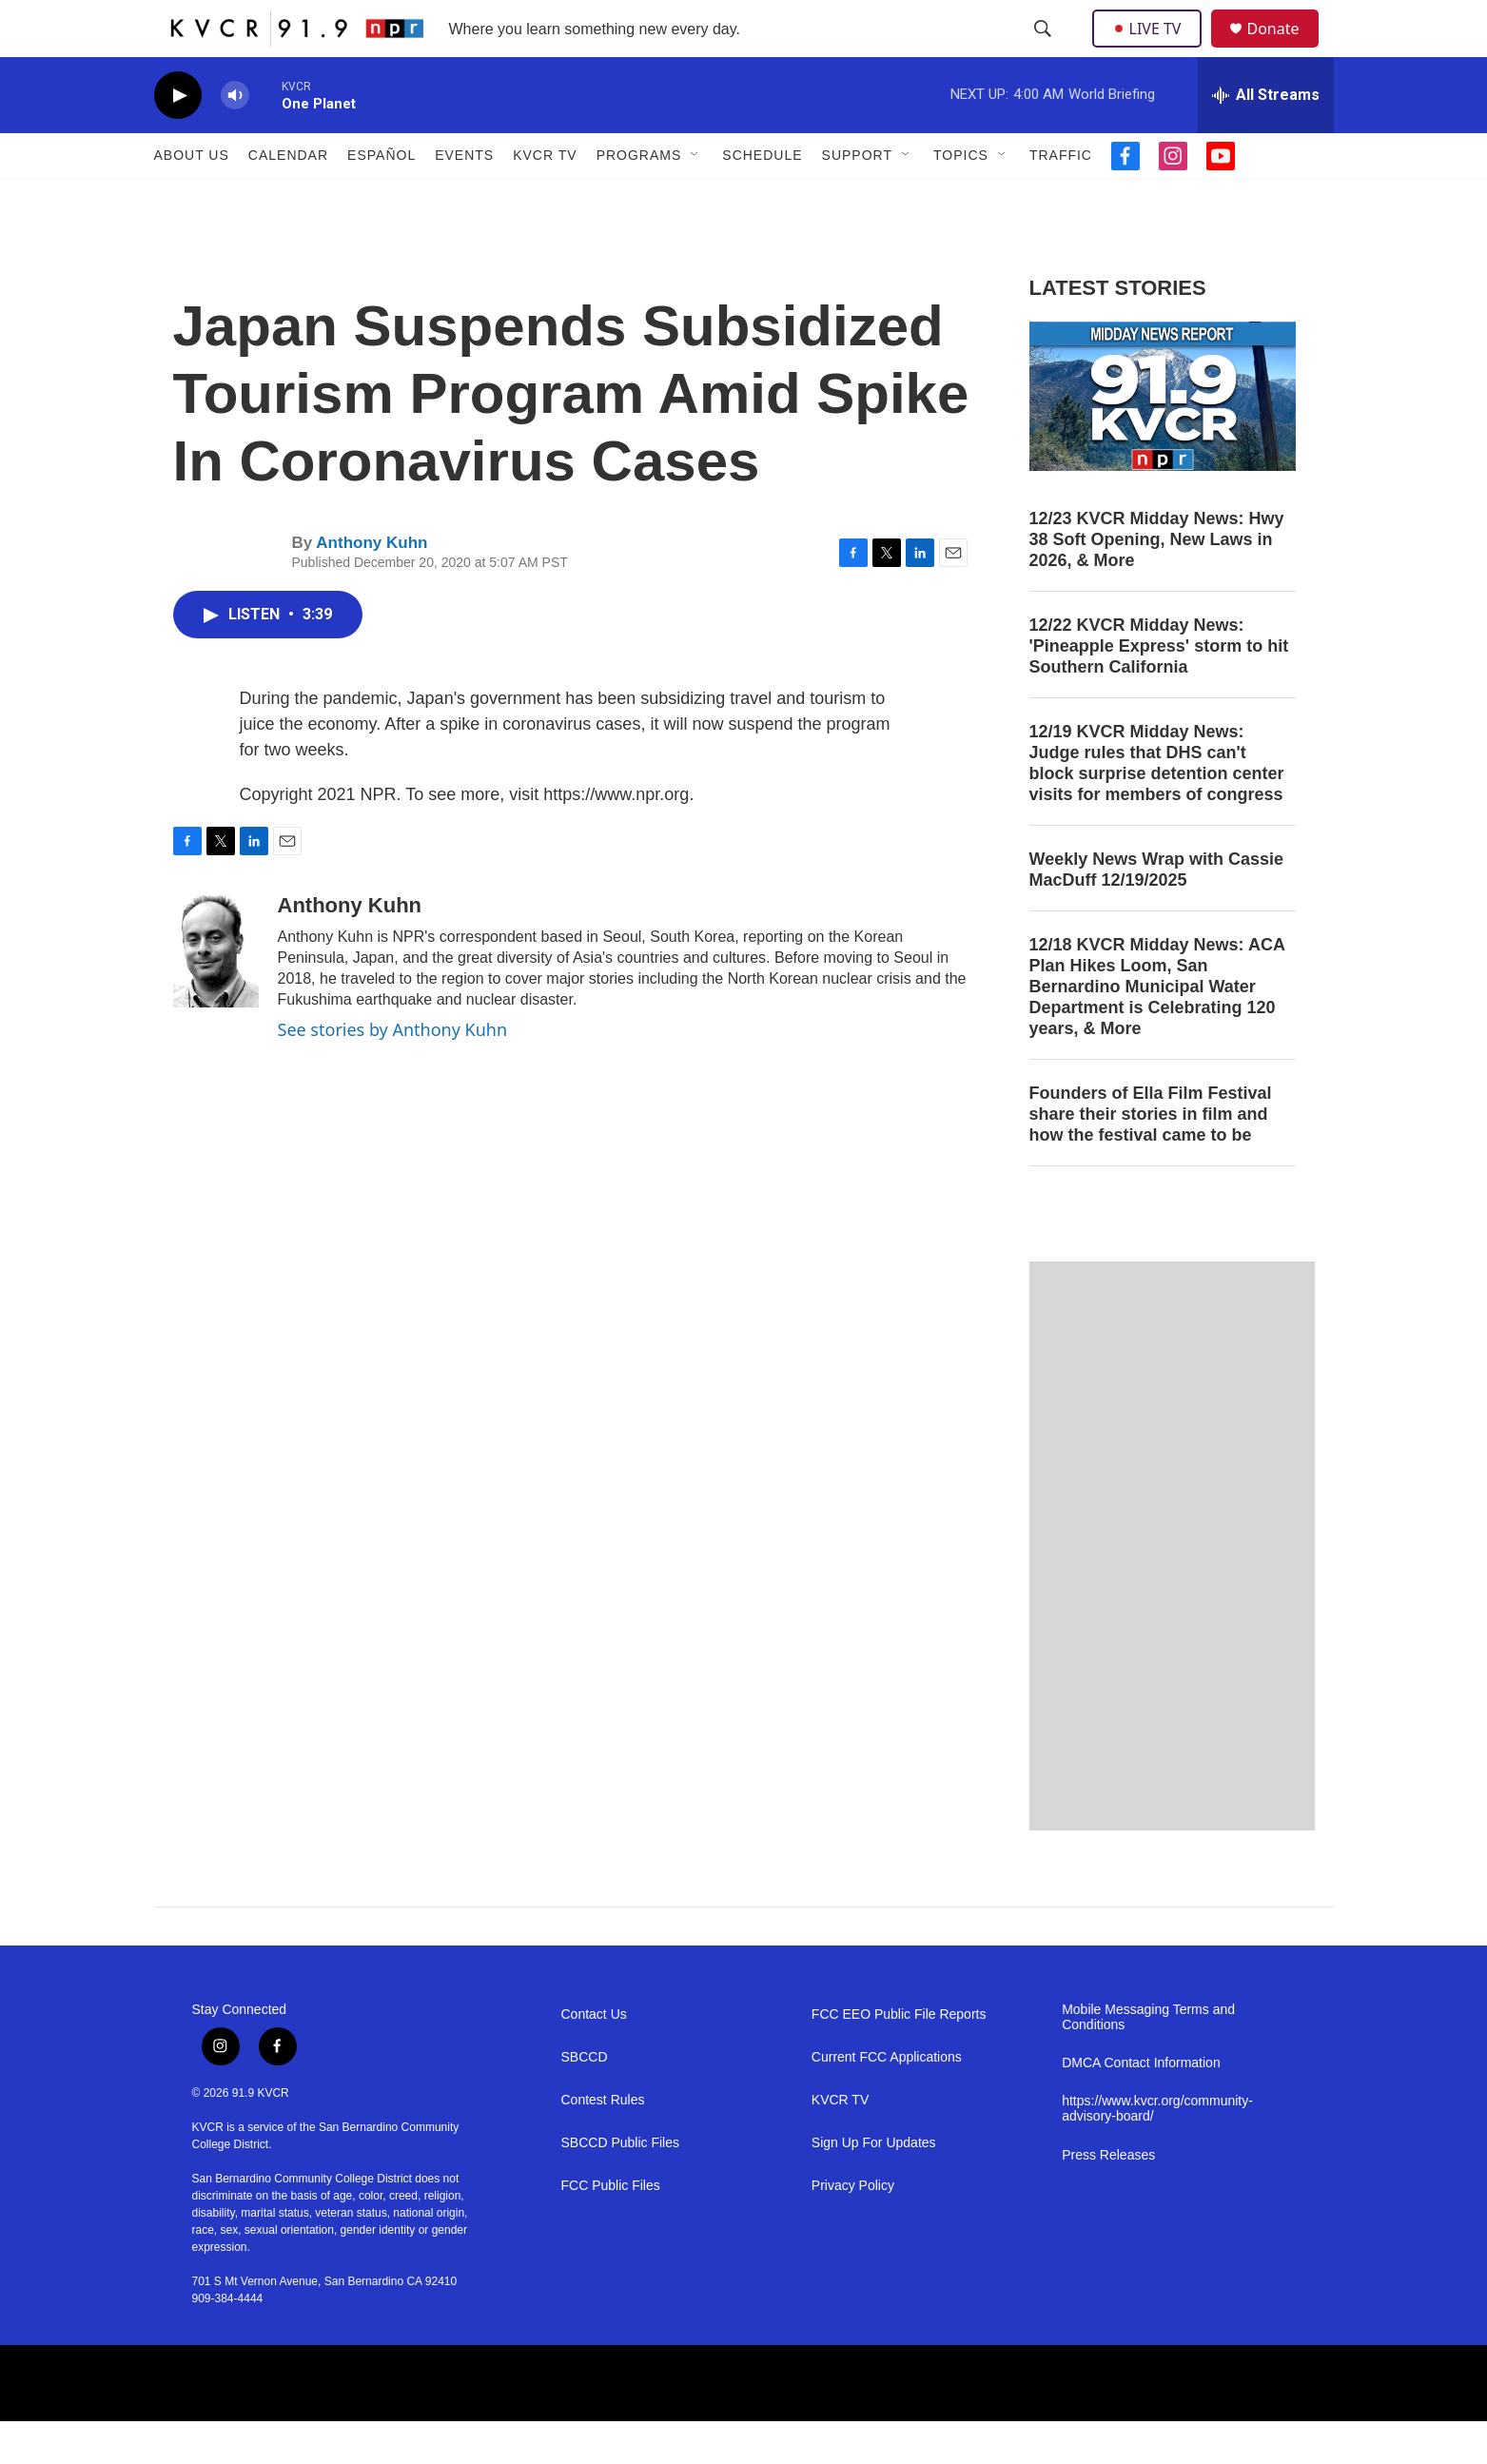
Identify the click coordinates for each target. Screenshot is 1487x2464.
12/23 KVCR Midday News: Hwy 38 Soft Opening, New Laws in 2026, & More (1156, 582)
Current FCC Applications (887, 2100)
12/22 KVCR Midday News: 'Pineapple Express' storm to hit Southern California (1159, 688)
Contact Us (594, 2057)
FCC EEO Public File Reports (899, 2057)
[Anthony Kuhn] (216, 993)
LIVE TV (1152, 49)
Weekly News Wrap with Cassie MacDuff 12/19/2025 (1156, 912)
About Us (191, 197)
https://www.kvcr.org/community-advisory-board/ (1157, 2151)
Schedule (762, 197)
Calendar (288, 197)
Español (381, 197)
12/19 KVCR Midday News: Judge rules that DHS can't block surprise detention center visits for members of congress (1156, 806)
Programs (639, 197)
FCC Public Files (610, 2228)
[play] (178, 138)
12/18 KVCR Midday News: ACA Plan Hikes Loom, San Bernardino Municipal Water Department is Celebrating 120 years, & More (1157, 1029)
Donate (1285, 50)
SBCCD (584, 2100)
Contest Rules (603, 2143)
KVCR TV (545, 197)
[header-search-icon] (1045, 50)
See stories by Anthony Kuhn (393, 1072)
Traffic (1060, 197)
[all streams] (1266, 138)
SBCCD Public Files (620, 2186)
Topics (960, 197)
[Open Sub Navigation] (695, 197)
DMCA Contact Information (1141, 2106)
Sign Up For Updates (874, 2186)
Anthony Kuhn (371, 586)
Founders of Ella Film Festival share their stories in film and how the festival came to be (1150, 1156)
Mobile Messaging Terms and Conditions (1148, 2060)
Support (857, 197)
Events (464, 197)
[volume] (235, 138)
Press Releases (1108, 2198)
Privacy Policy (853, 2228)
